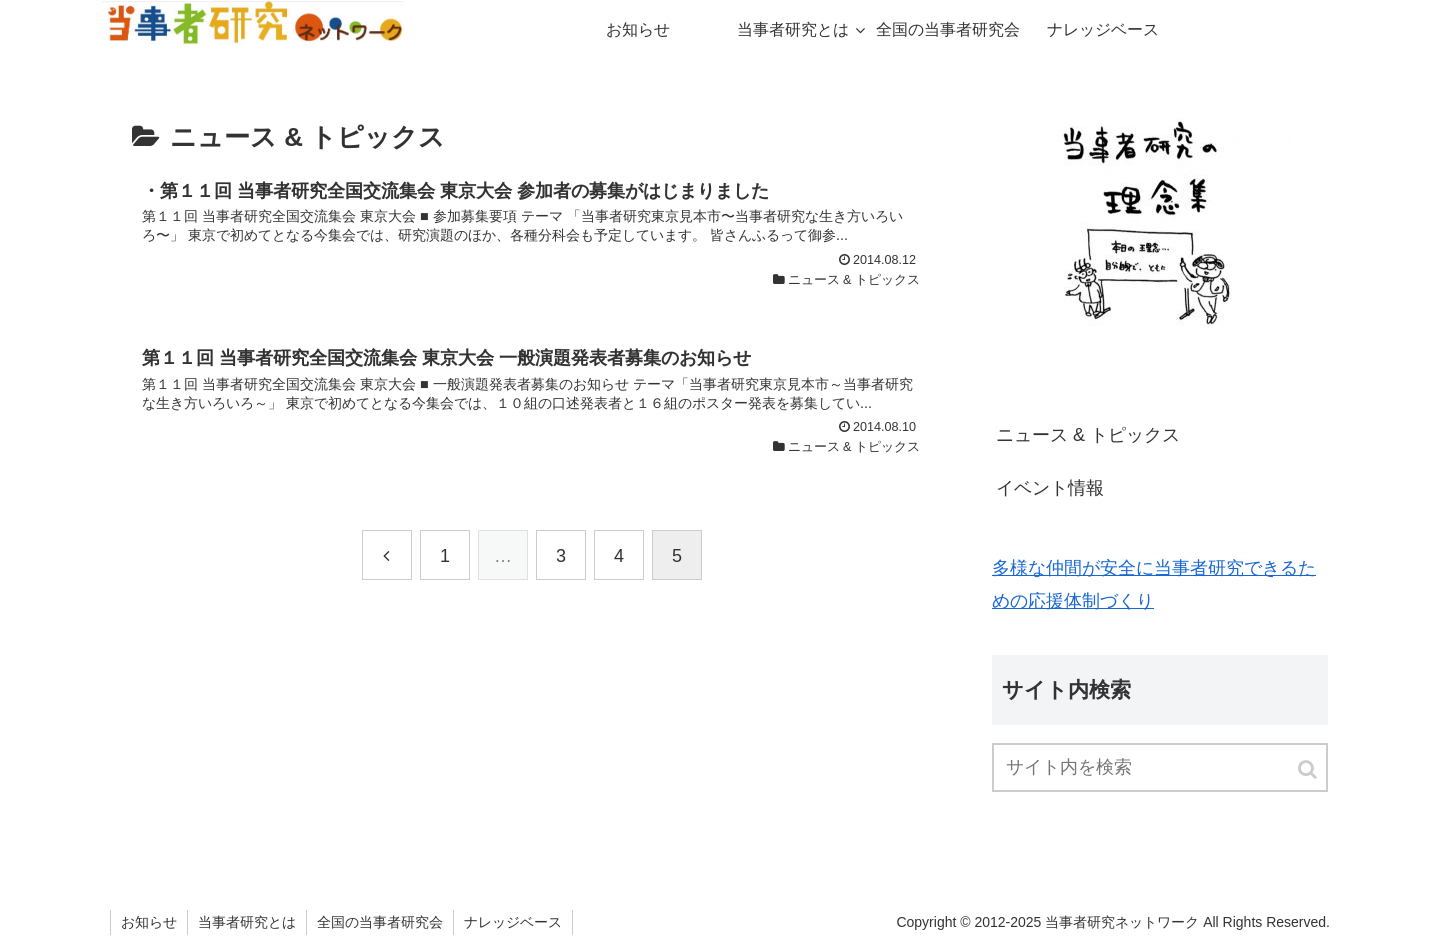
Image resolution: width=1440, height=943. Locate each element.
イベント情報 (1050, 488)
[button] (1309, 769)
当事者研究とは (247, 922)
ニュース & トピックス (1088, 435)
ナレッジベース (513, 922)
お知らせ (149, 922)
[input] (1160, 767)
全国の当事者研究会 (380, 922)
